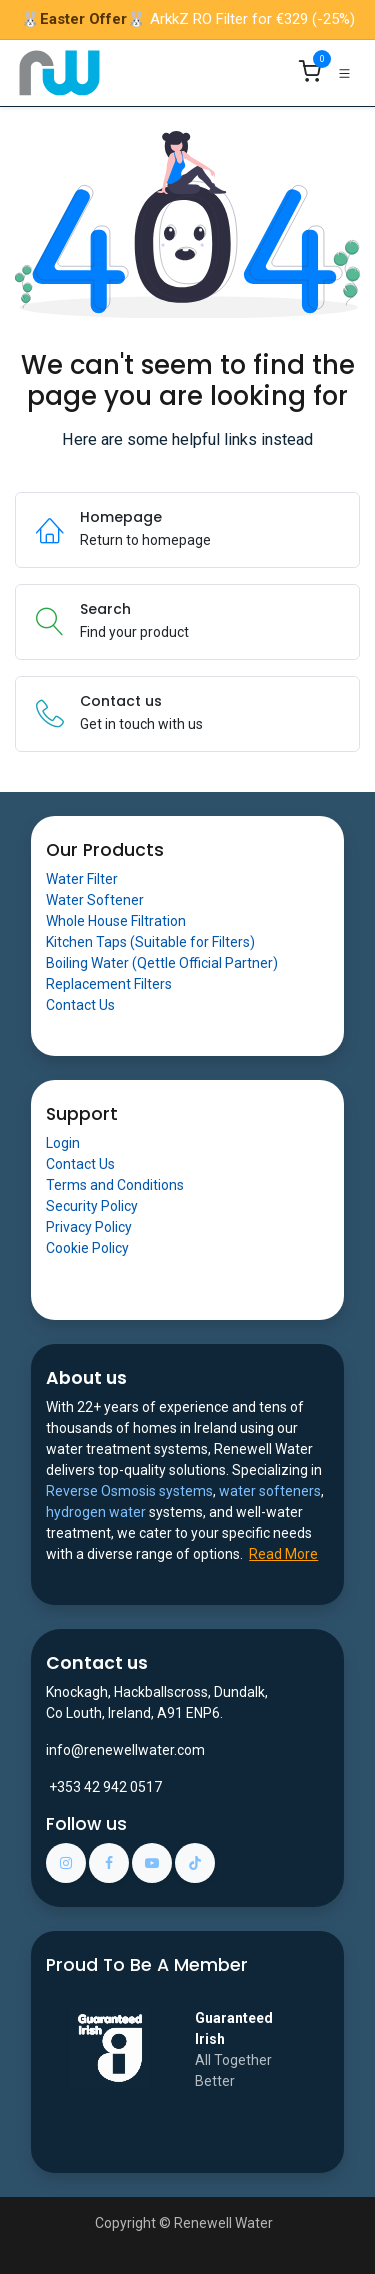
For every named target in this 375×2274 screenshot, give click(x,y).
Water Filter (82, 879)
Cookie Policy (87, 1248)
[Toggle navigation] (344, 72)
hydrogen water (96, 1512)
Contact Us (80, 1005)
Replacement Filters (109, 984)
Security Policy (92, 1206)
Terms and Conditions (115, 1185)
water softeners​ (270, 1491)
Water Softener (95, 900)
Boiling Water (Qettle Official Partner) (162, 963)
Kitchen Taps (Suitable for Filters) (150, 942)
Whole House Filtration (116, 921)
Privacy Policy (89, 1227)
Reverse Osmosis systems (129, 1491)
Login (63, 1143)
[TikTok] (195, 1863)
